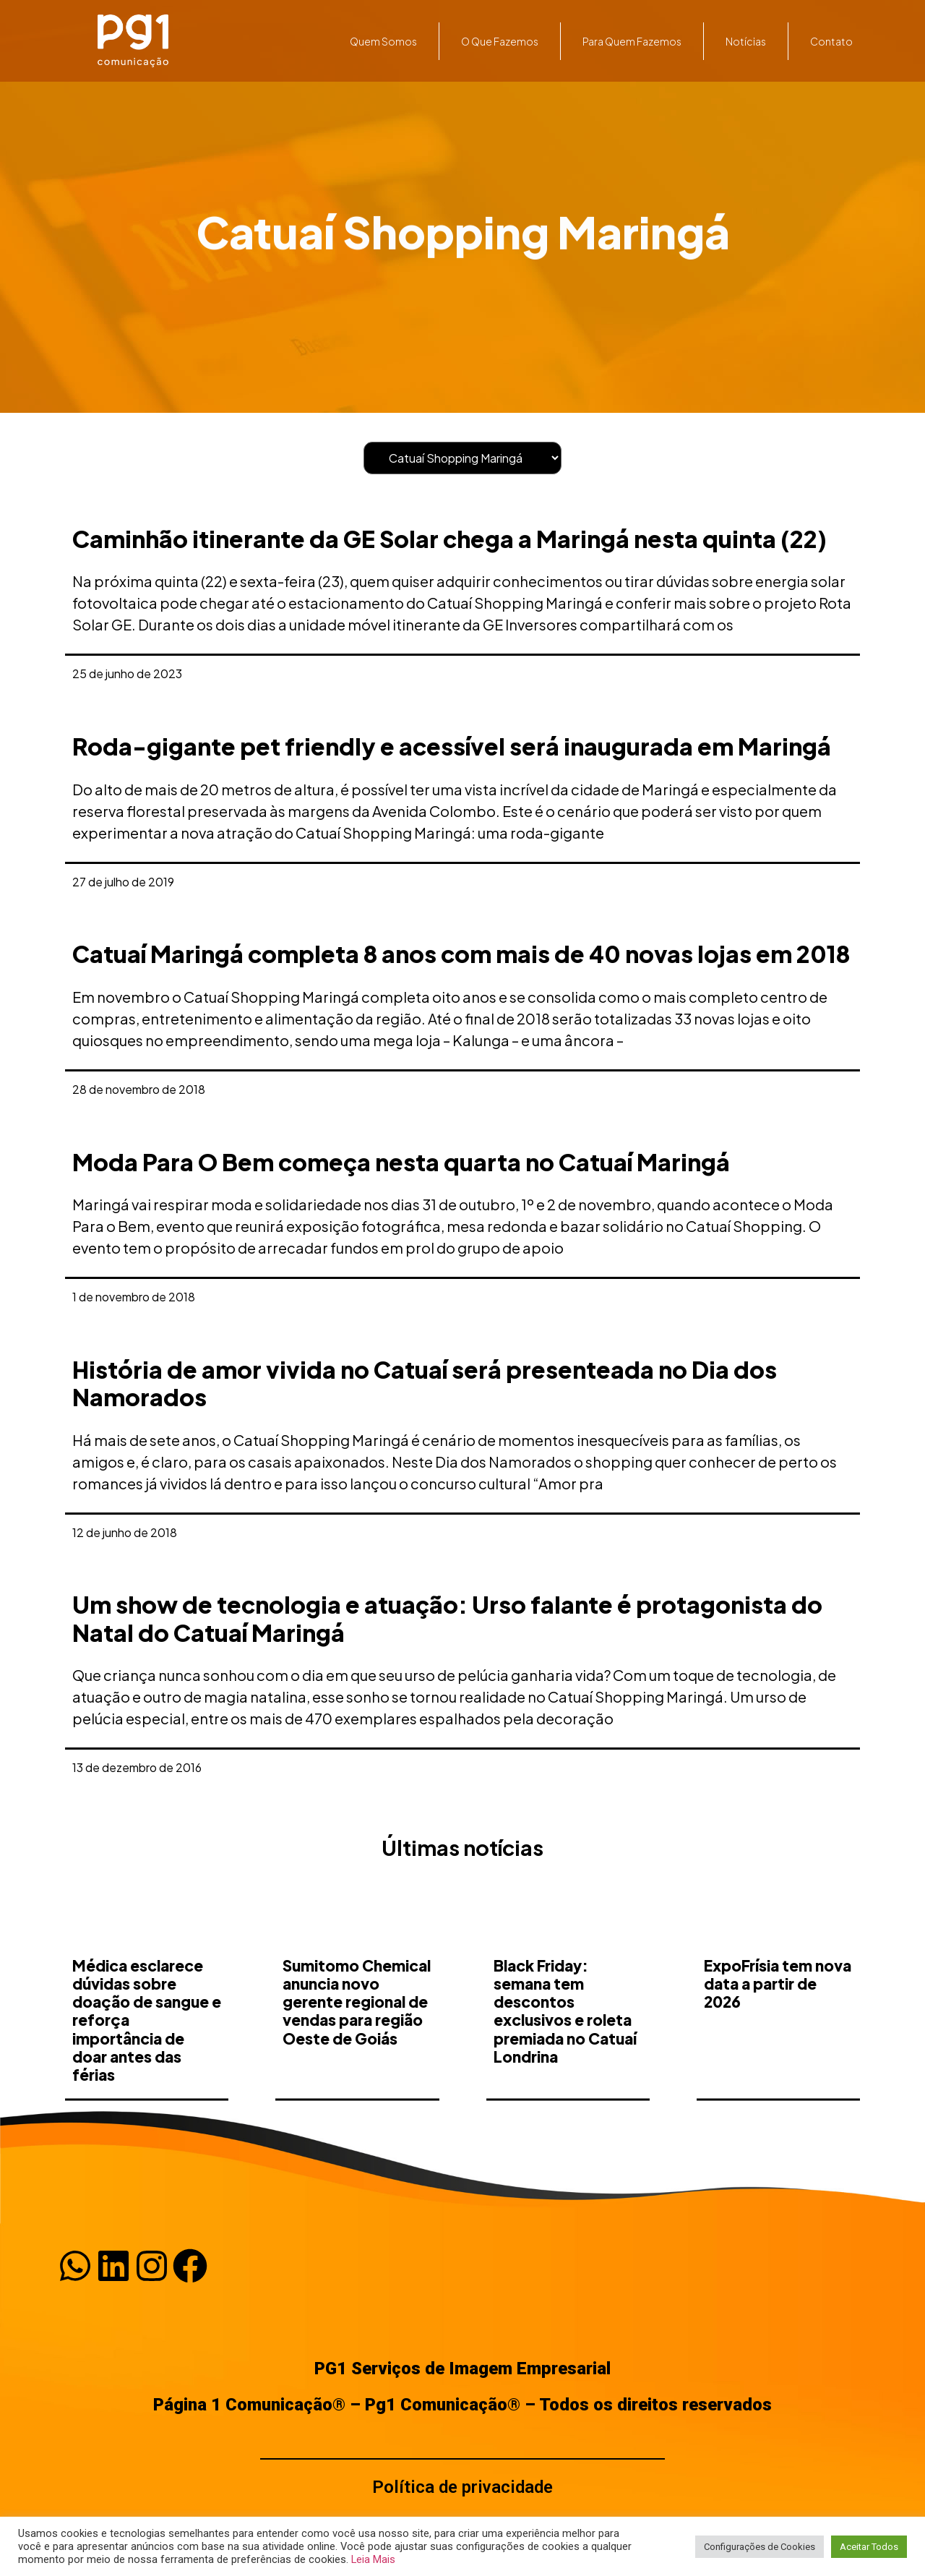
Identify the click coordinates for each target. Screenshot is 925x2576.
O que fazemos (499, 41)
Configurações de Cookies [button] (759, 2546)
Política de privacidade (462, 2487)
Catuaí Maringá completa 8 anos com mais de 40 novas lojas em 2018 (461, 953)
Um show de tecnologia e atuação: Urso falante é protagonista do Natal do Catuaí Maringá (447, 1618)
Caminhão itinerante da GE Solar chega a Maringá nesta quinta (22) (449, 538)
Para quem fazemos (631, 41)
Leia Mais (373, 2559)
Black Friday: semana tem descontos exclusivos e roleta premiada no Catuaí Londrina (565, 2067)
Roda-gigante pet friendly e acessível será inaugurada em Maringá (451, 746)
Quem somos (383, 41)
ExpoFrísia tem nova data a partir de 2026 (777, 2040)
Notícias (746, 41)
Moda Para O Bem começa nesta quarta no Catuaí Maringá (401, 1161)
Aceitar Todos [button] (869, 2546)
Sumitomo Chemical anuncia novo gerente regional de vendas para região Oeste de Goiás (357, 2058)
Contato (831, 41)
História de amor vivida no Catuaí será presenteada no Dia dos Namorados (424, 1383)
